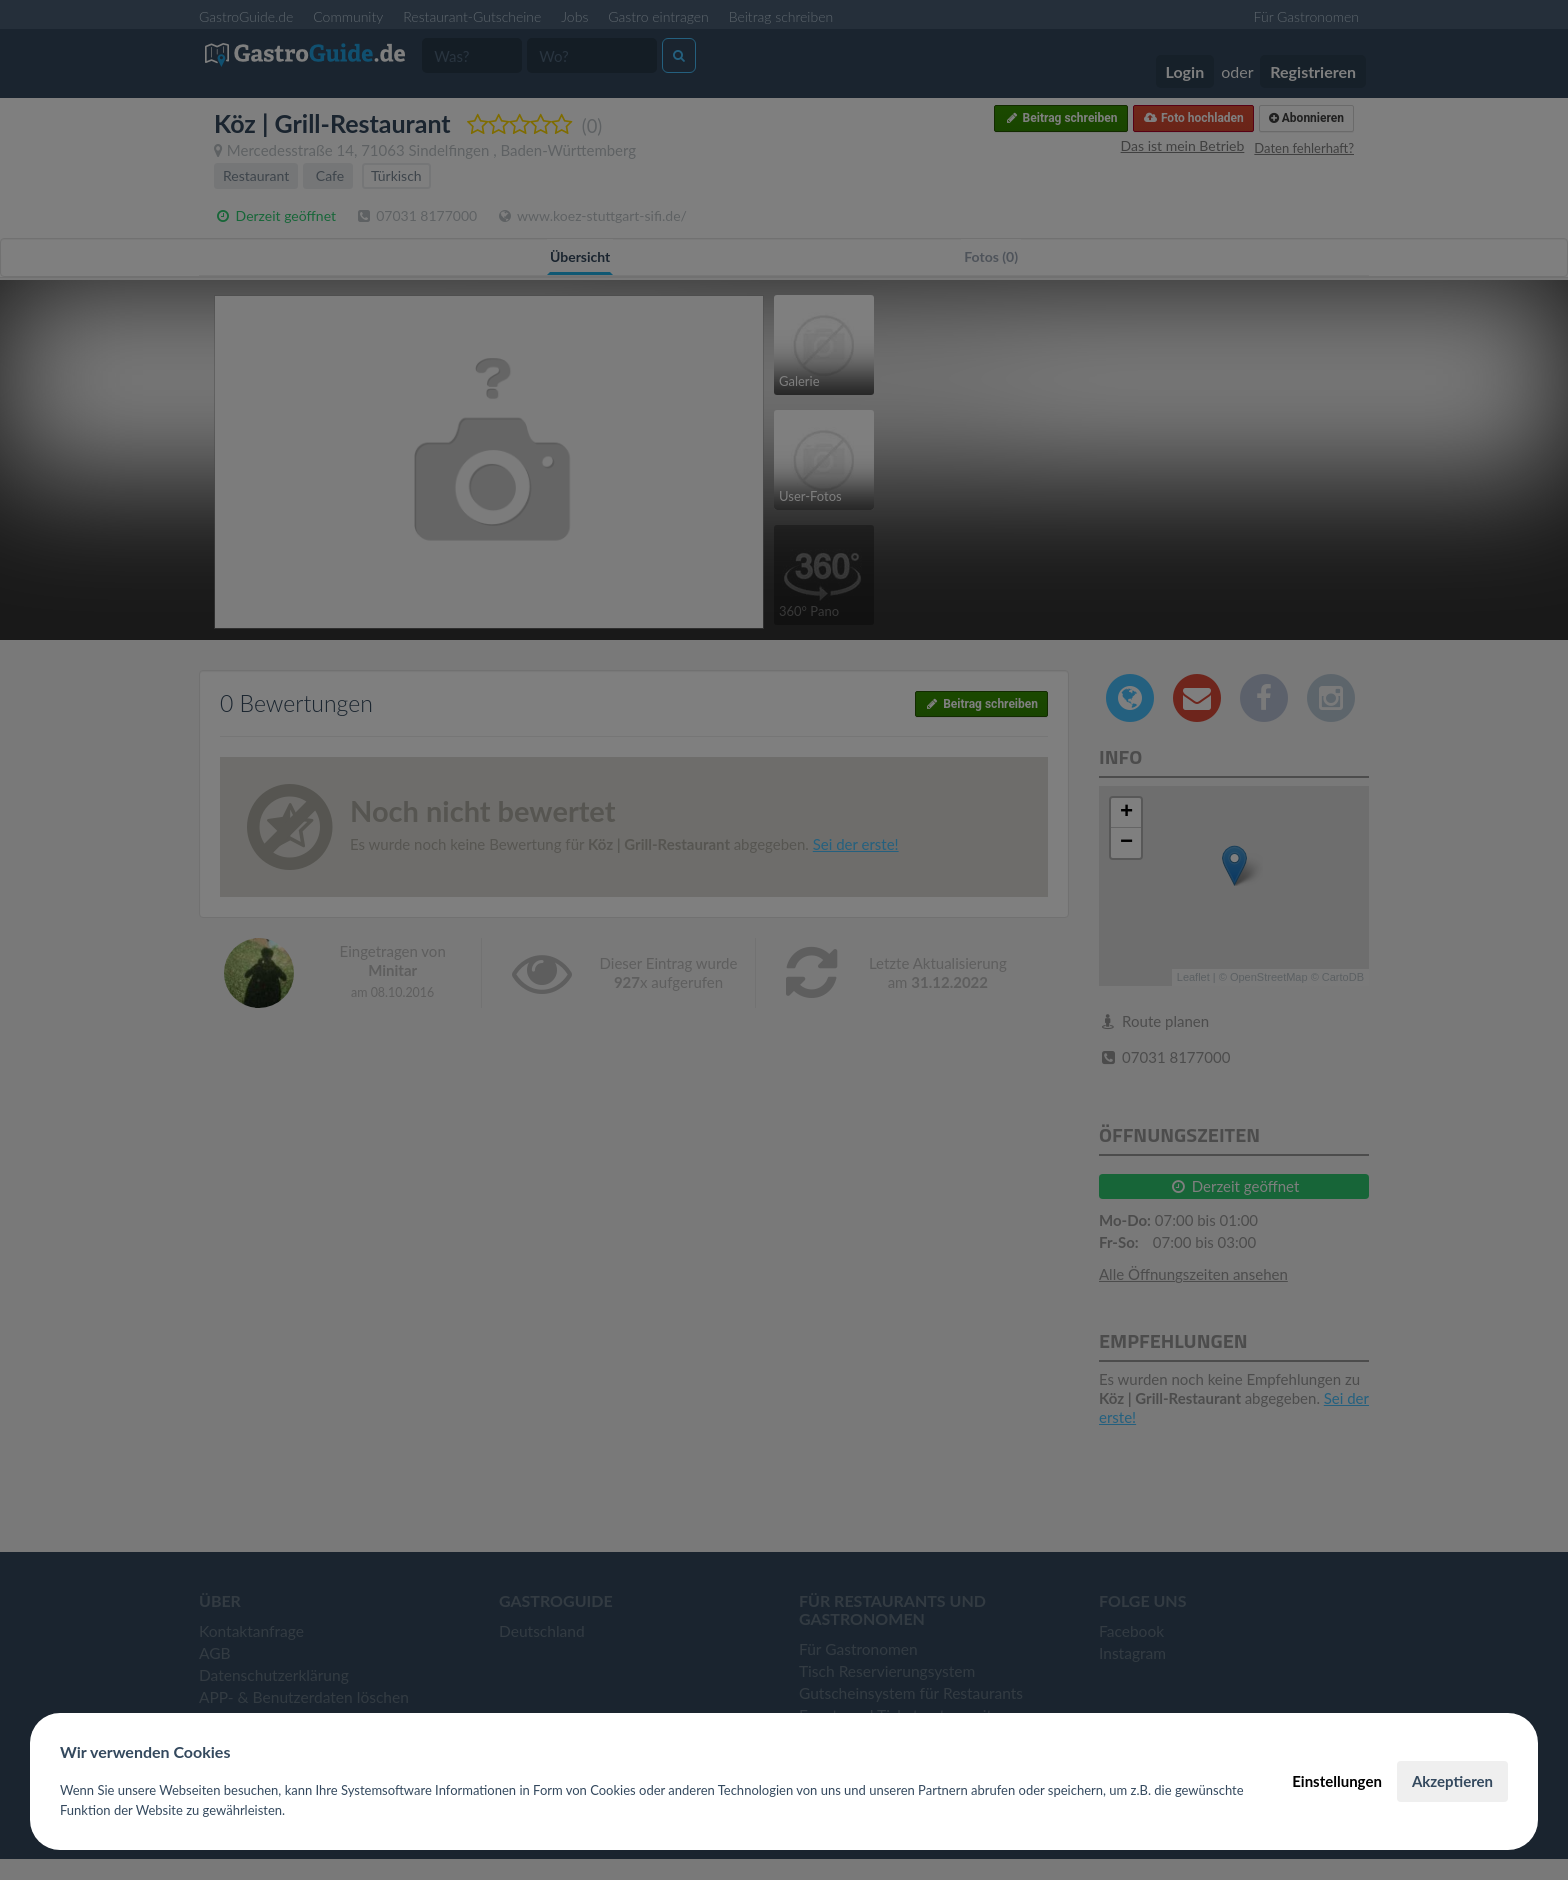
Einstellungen (1337, 1781)
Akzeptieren (1452, 1781)
